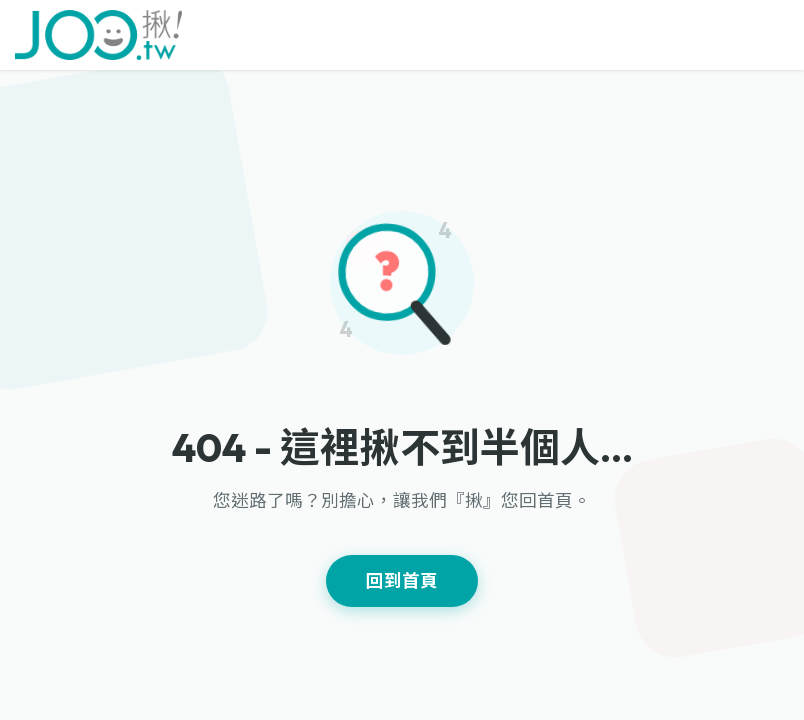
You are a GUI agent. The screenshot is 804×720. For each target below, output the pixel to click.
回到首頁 (402, 580)
